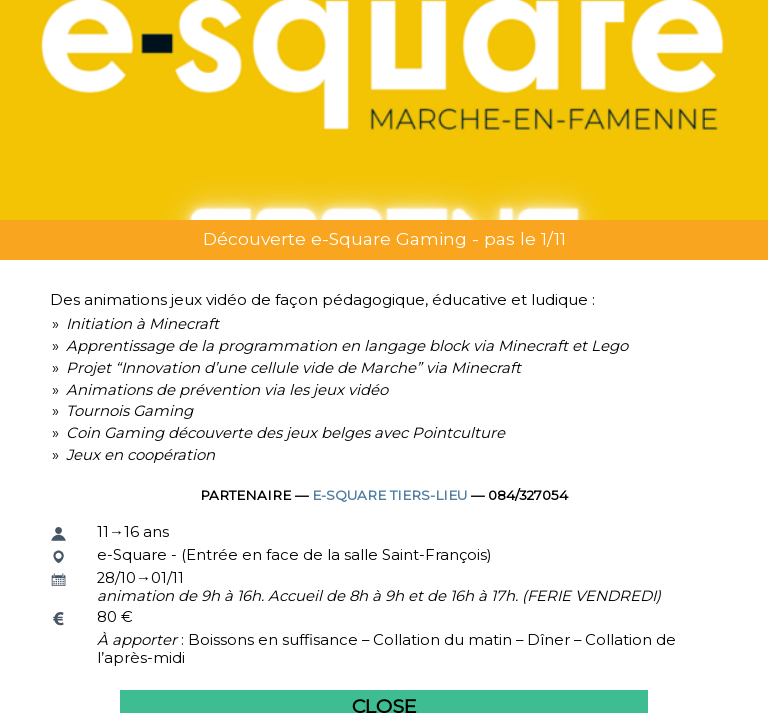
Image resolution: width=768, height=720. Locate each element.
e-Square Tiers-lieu (389, 495)
